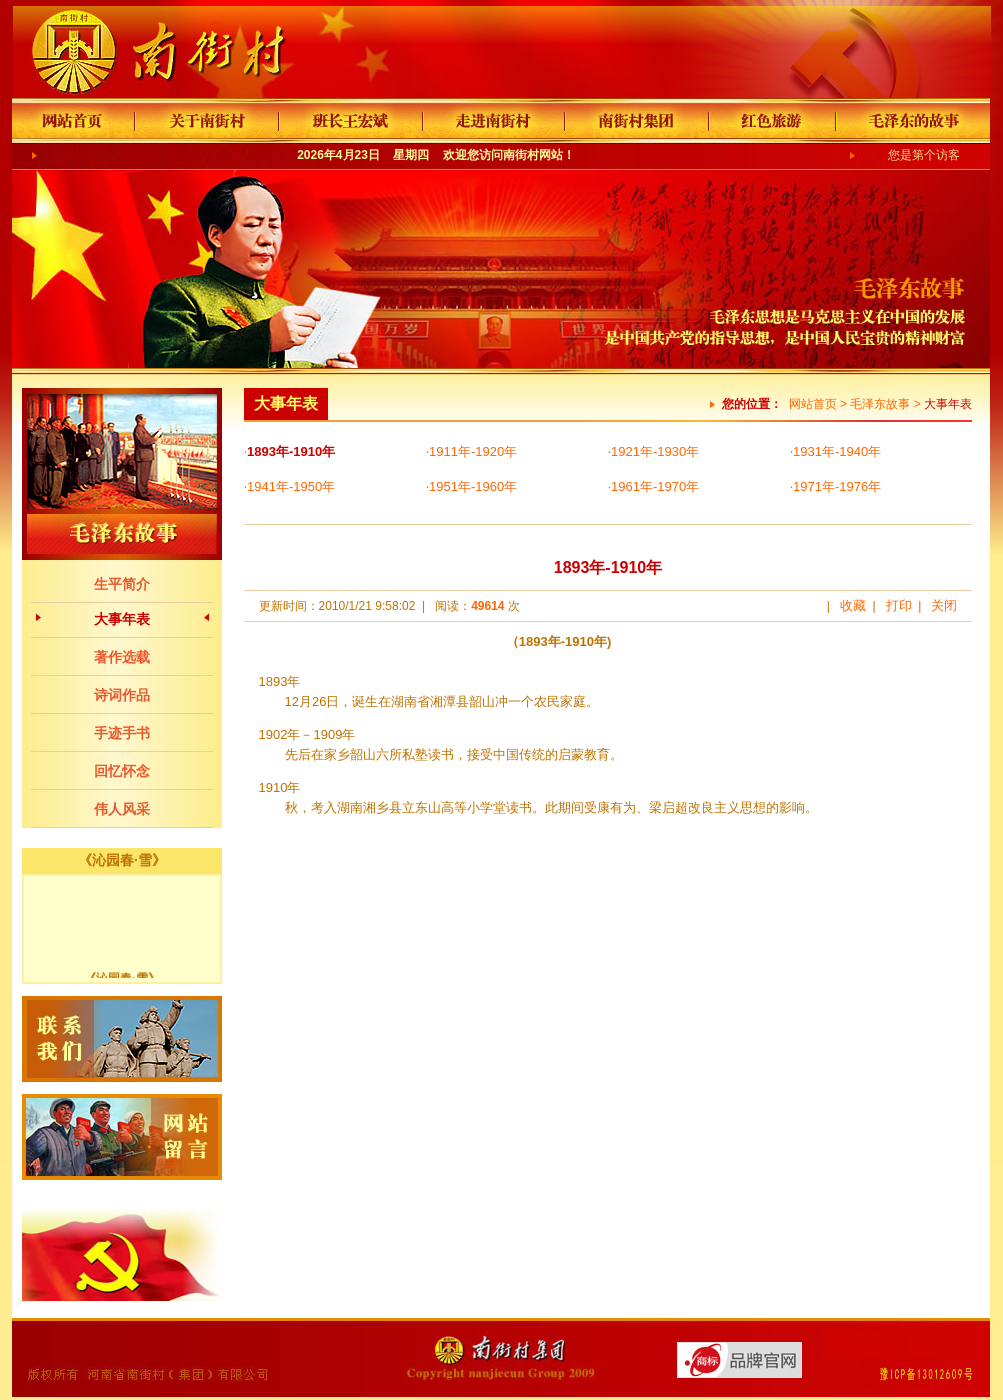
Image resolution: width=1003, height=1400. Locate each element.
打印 (899, 605)
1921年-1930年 (655, 451)
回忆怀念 (122, 771)
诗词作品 (122, 695)
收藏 (853, 605)
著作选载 (122, 657)
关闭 (944, 605)
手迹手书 (122, 733)
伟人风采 (122, 809)
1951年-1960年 (473, 486)
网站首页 (813, 404)
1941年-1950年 (291, 486)
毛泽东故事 (880, 404)
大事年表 (122, 619)
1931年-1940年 (837, 451)
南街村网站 (533, 155)
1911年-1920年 (473, 451)
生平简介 (122, 584)
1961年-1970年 (655, 486)
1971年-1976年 (837, 486)
